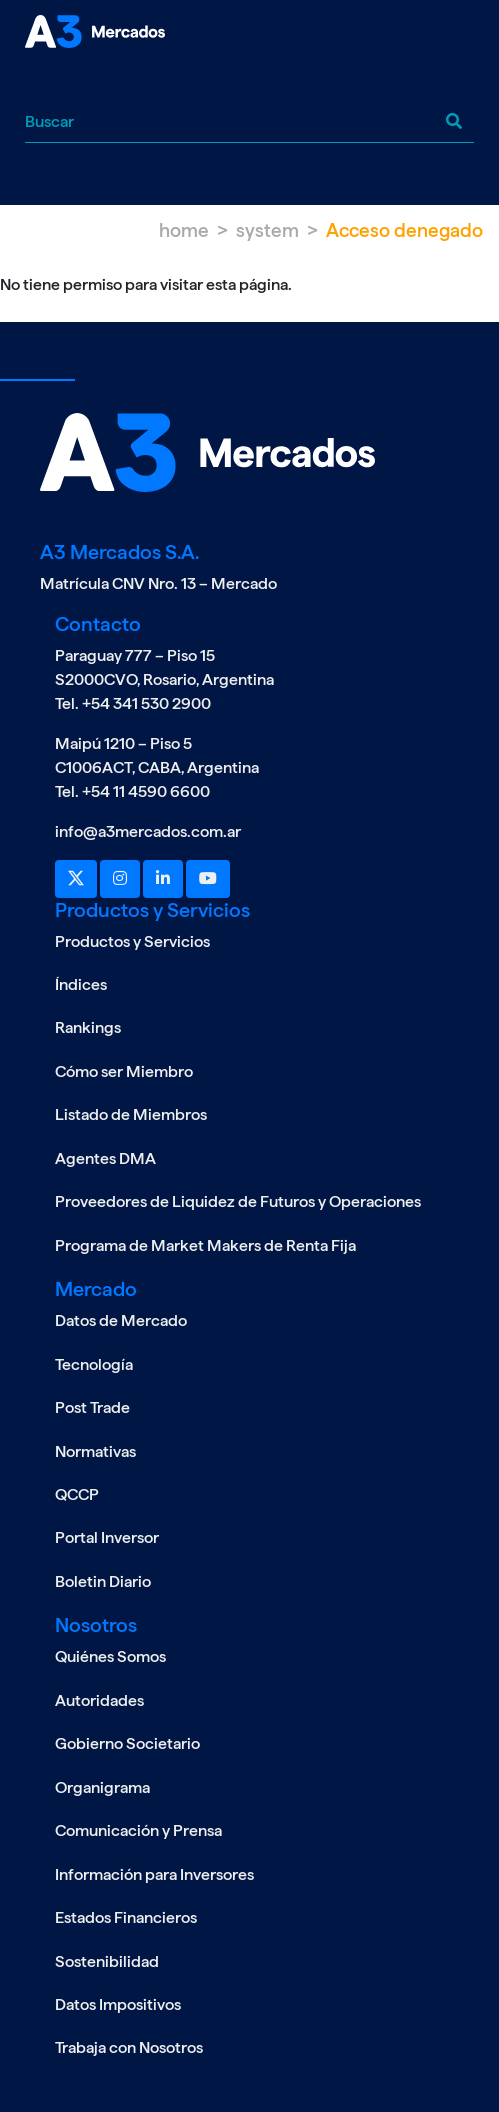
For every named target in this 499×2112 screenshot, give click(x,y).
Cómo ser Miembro (124, 1071)
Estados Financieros (126, 1917)
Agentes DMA (105, 1158)
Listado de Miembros (131, 1114)
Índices (81, 984)
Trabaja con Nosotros (129, 2047)
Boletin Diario (103, 1581)
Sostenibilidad (107, 1961)
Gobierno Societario (127, 1743)
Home (184, 230)
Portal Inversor (107, 1537)
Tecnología (94, 1364)
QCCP (77, 1494)
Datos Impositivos (118, 2004)
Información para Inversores (154, 1874)
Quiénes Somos (110, 1656)
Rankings (88, 1027)
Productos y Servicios (132, 941)
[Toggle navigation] (40, 84)
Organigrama (102, 1787)
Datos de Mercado (121, 1320)
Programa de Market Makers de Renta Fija (205, 1245)
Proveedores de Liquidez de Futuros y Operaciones (238, 1201)
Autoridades (99, 1700)
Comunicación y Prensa (138, 1830)
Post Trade (92, 1407)
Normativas (95, 1451)
